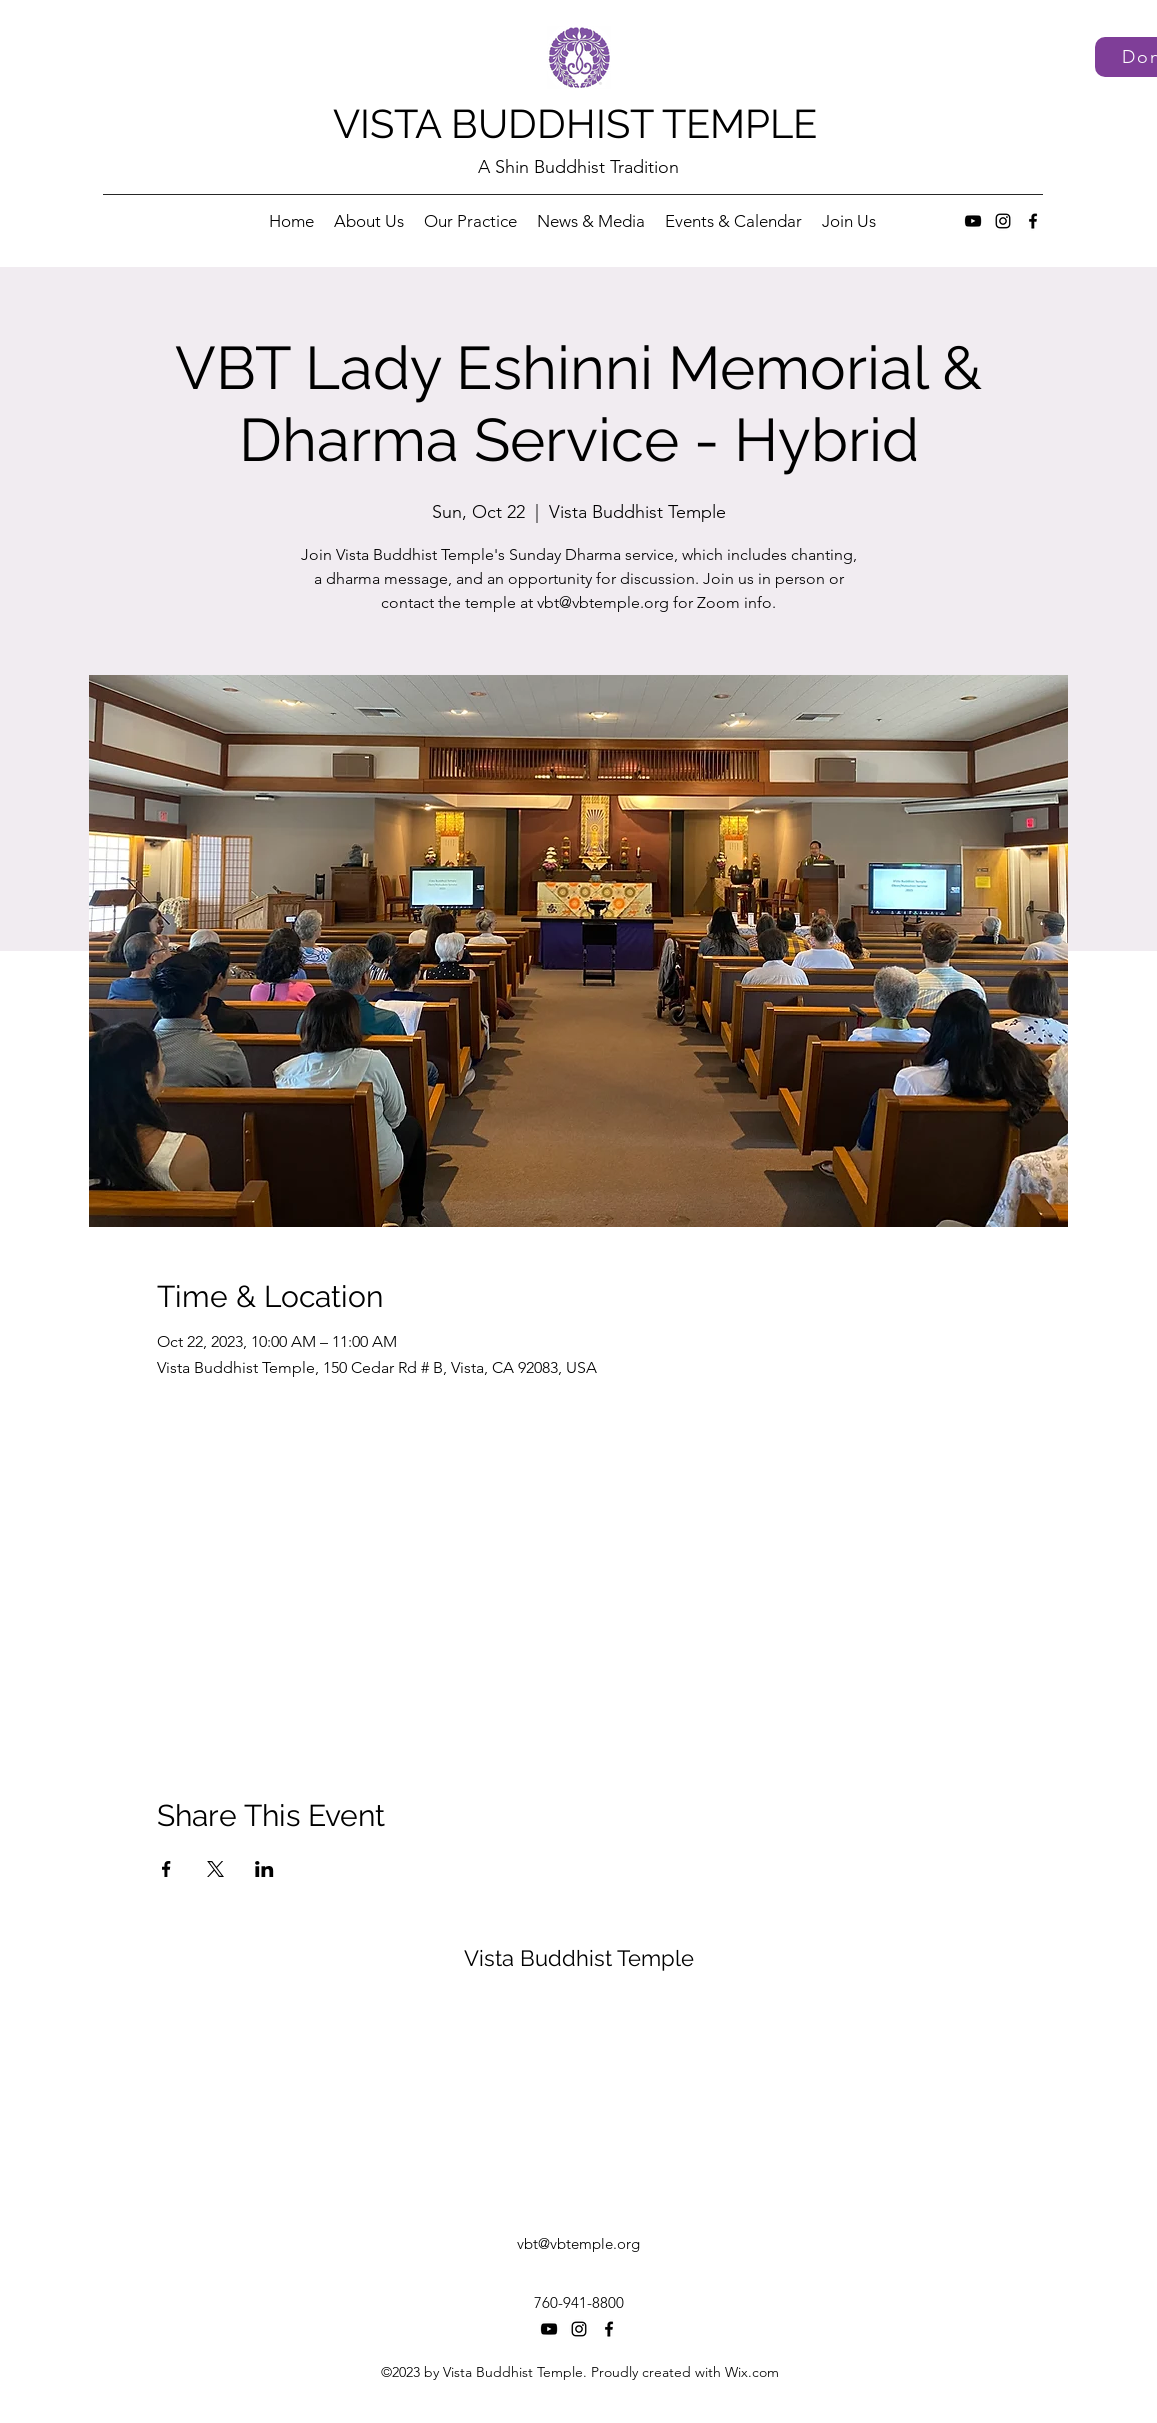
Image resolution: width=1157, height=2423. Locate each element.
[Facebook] (1033, 221)
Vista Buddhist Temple (579, 1958)
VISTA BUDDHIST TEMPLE (575, 123)
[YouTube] (973, 221)
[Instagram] (1003, 221)
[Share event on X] (215, 1869)
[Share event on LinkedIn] (264, 1869)
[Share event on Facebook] (166, 1869)
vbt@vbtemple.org (578, 2243)
